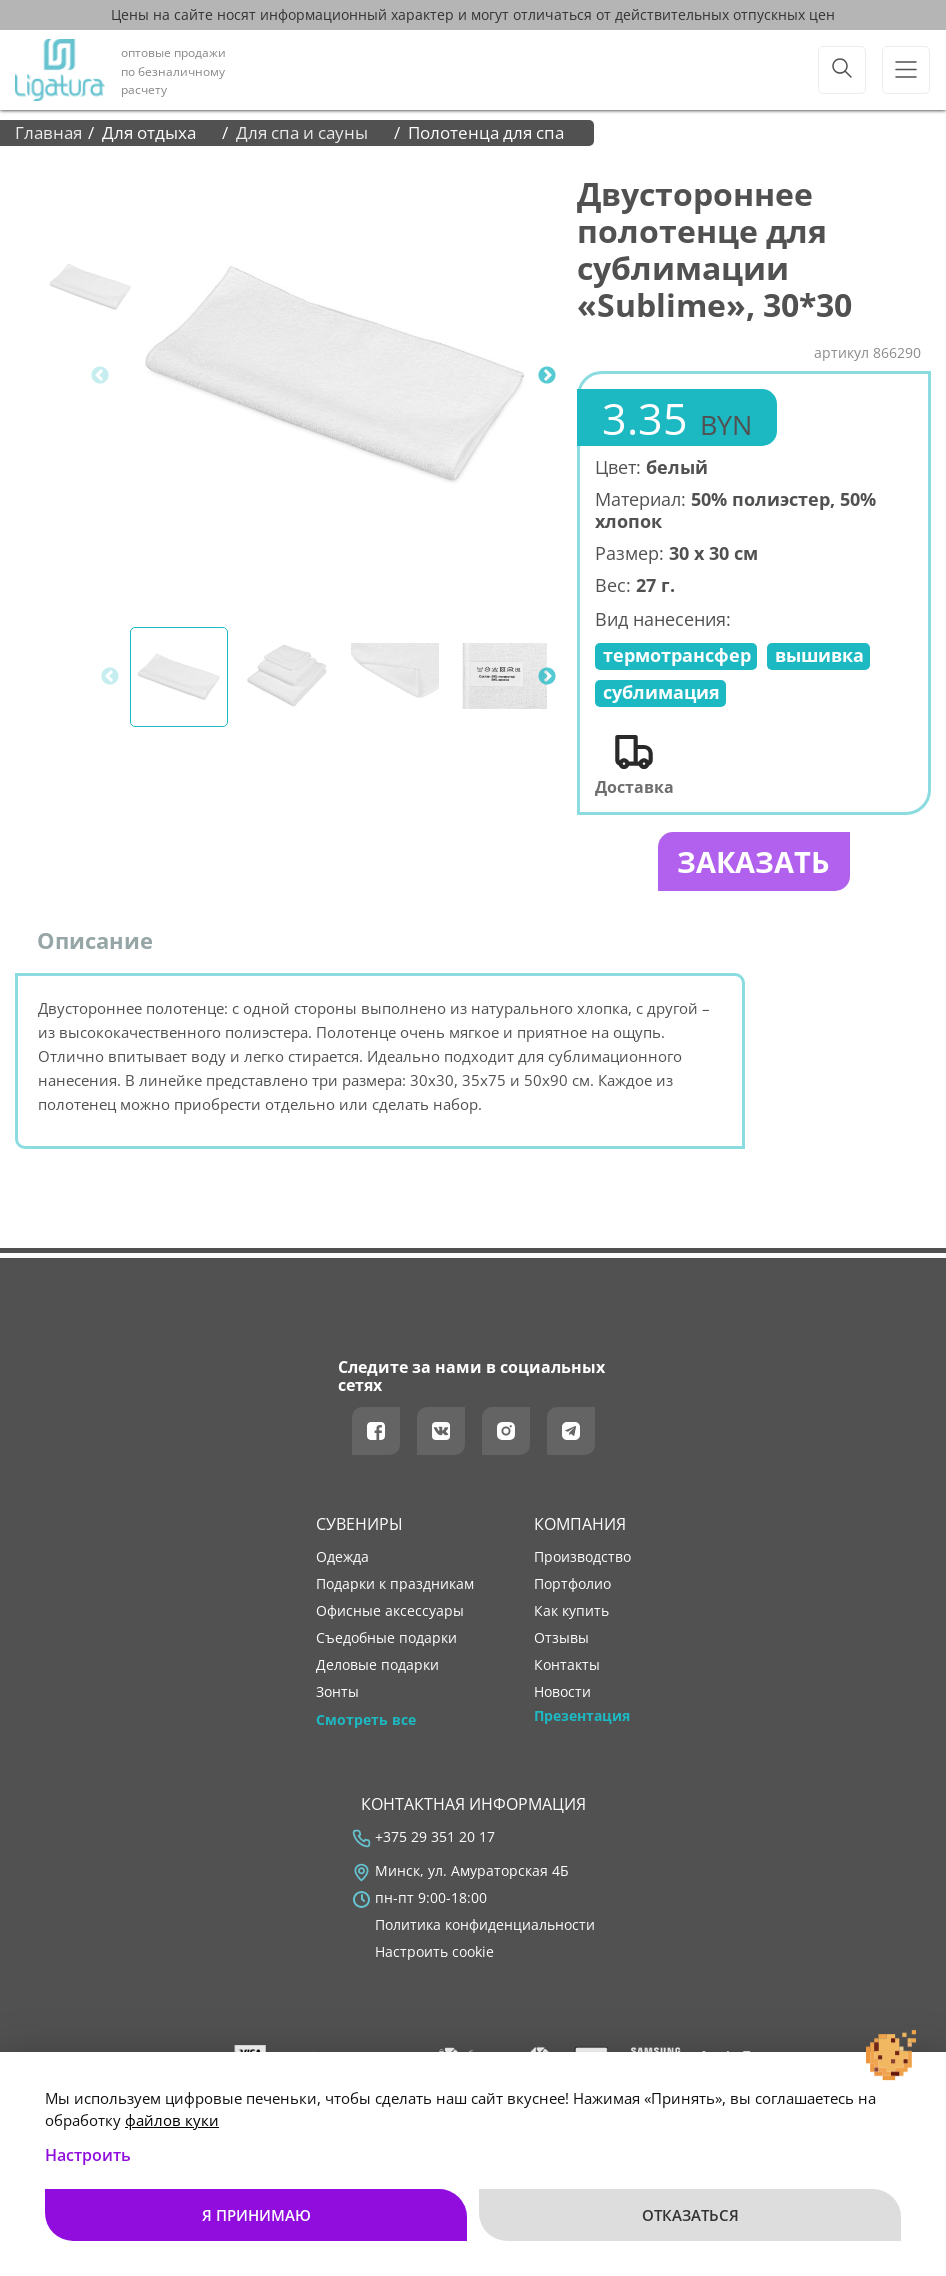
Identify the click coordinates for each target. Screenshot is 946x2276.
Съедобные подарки (386, 1640)
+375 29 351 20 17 (435, 1839)
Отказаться (690, 2215)
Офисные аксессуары (390, 1613)
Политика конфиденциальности (485, 1927)
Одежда (342, 1559)
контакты (567, 1667)
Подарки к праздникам (395, 1586)
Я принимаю (256, 2215)
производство (582, 1559)
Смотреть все (366, 1721)
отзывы (561, 1640)
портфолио (572, 1586)
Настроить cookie (434, 1954)
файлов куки (172, 2120)
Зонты (337, 1694)
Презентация (582, 1717)
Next (547, 376)
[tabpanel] (336, 376)
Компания (580, 1525)
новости (562, 1694)
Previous (100, 376)
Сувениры (359, 1525)
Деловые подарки (377, 1667)
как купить (571, 1613)
